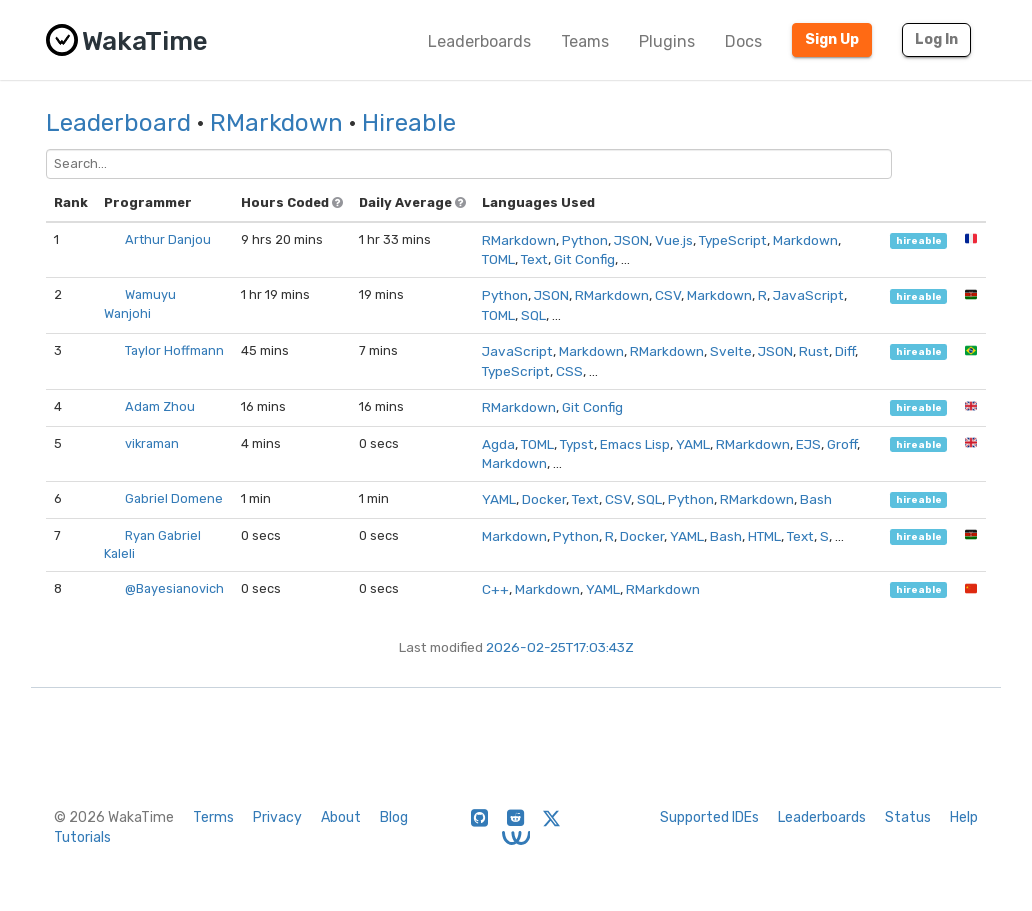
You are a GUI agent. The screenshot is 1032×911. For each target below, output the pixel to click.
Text (534, 259)
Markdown (805, 240)
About (341, 817)
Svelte (731, 351)
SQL (533, 315)
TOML (498, 259)
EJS (808, 444)
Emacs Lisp (635, 444)
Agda (498, 444)
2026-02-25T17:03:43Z (560, 647)
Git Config (584, 259)
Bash (816, 499)
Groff (842, 444)
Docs (743, 41)
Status (908, 817)
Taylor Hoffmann (174, 350)
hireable (919, 240)
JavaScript (808, 295)
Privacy (277, 817)
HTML (764, 536)
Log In (936, 39)
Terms (213, 817)
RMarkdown (276, 123)
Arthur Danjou (168, 239)
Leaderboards (479, 41)
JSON (631, 240)
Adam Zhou (160, 406)
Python (585, 240)
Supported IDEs (709, 817)
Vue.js (674, 240)
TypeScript (733, 240)
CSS (569, 371)
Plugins (667, 41)
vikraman (152, 443)
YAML (693, 444)
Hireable (409, 123)
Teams (585, 41)
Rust (814, 351)
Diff (845, 351)
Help (964, 817)
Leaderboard (118, 123)
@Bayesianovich (174, 588)
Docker (544, 499)
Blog (394, 817)
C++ (495, 589)
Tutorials (82, 837)
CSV (668, 295)
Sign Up (832, 39)
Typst (577, 444)
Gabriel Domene (174, 498)
